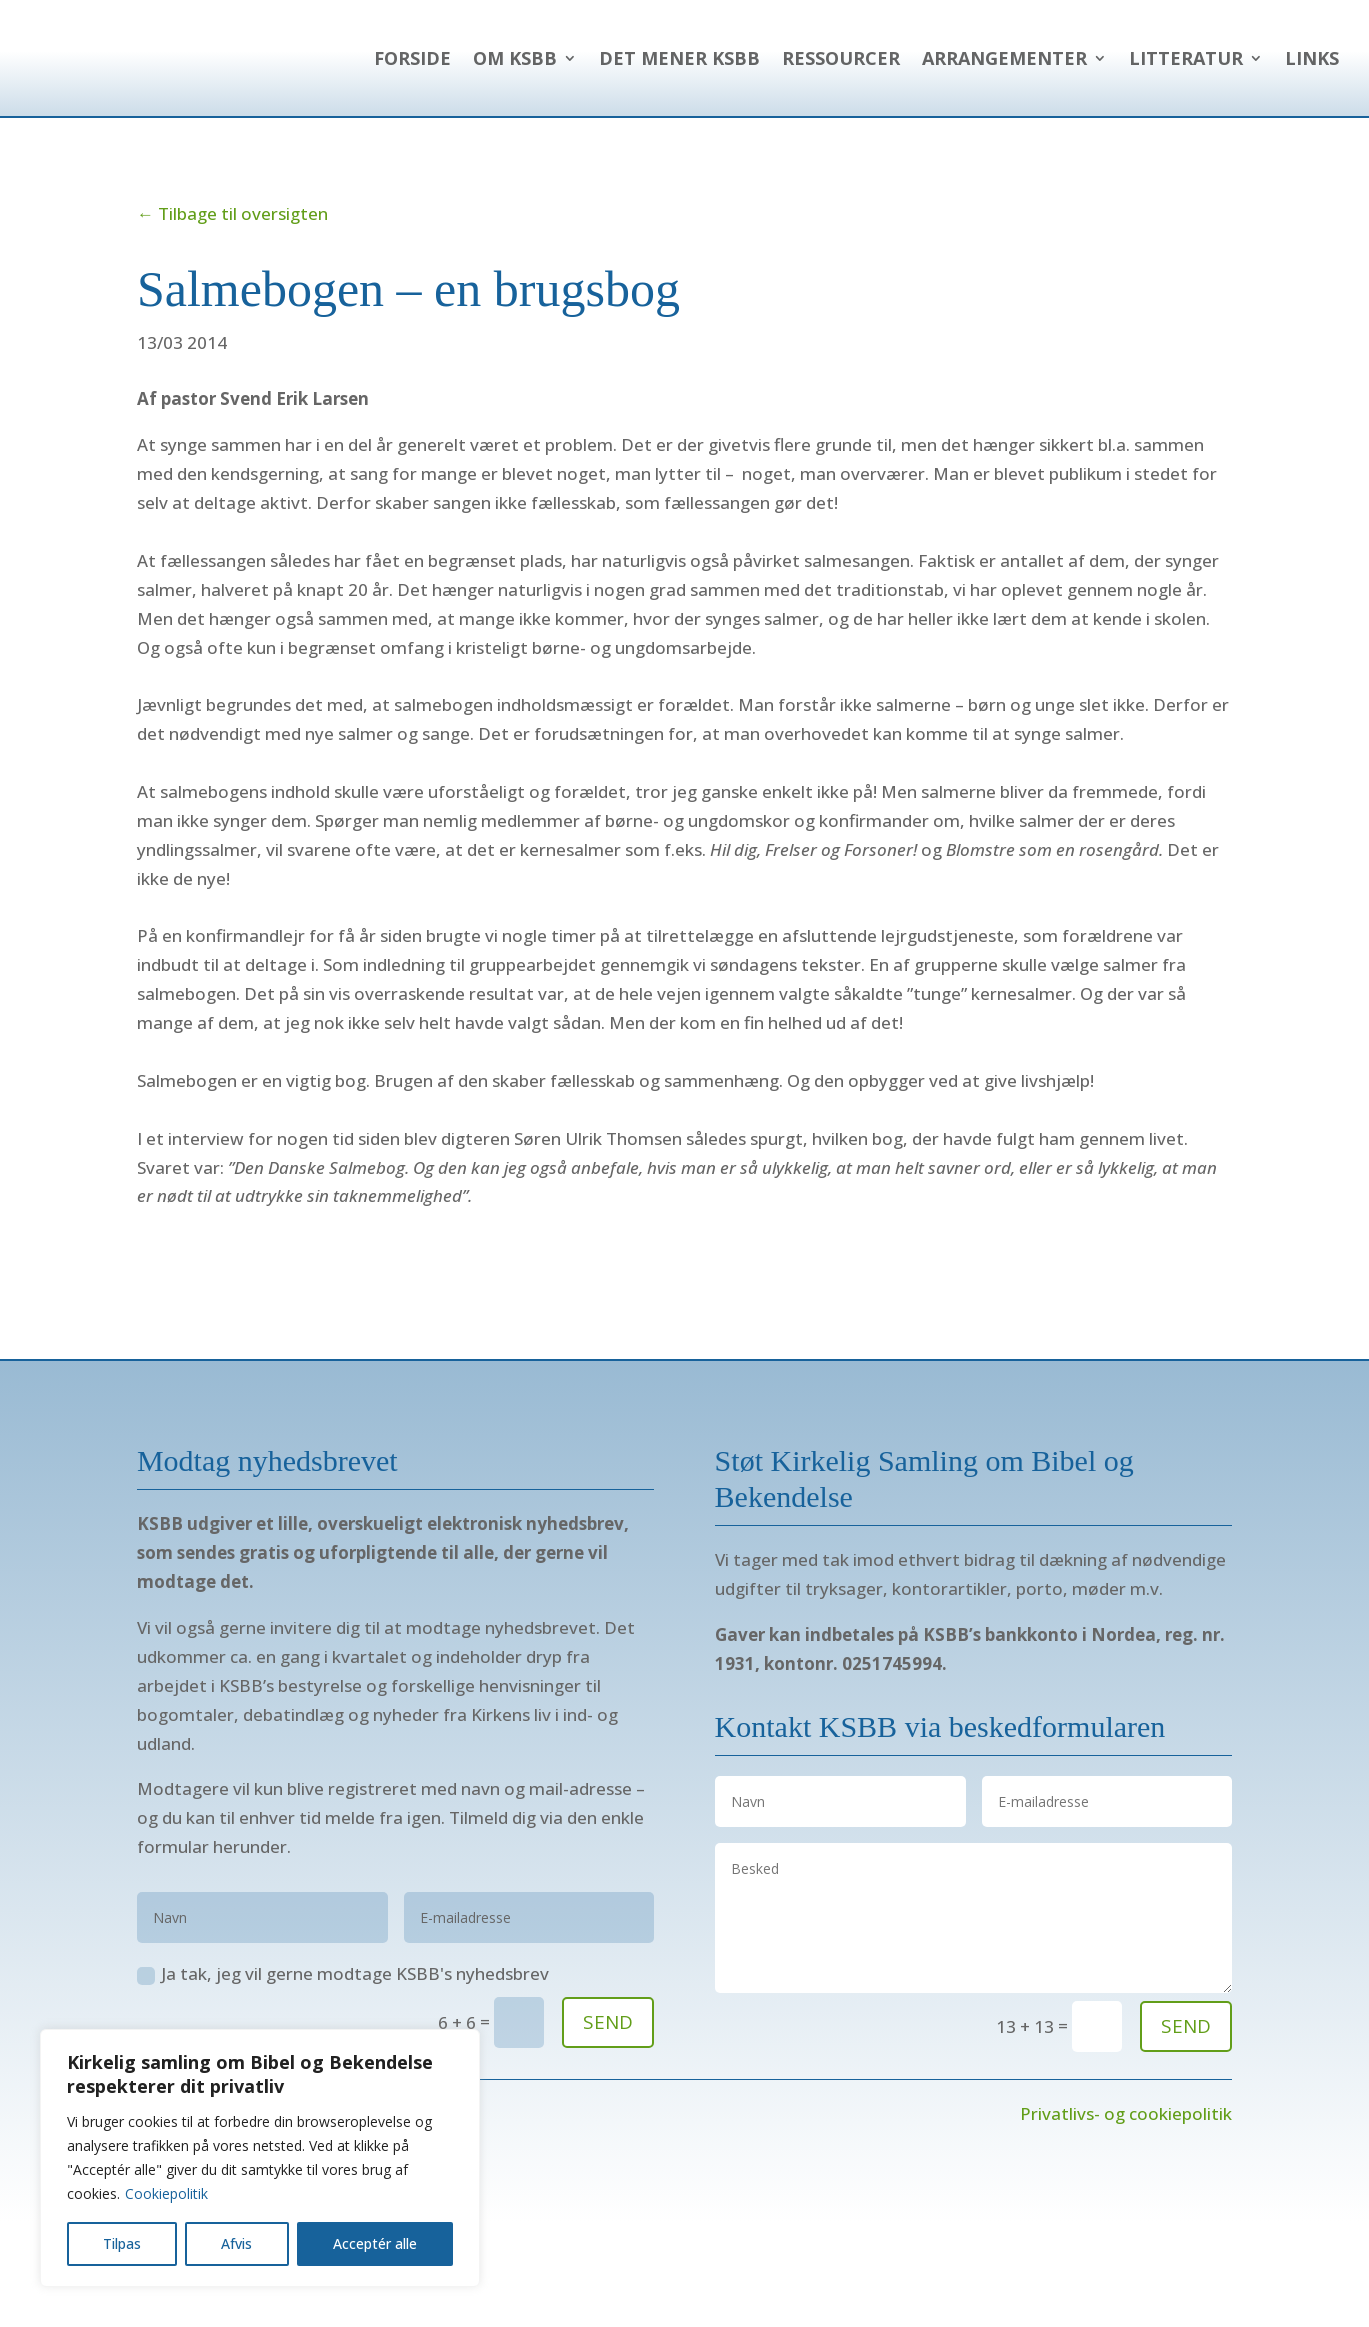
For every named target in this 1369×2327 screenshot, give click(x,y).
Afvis (236, 2243)
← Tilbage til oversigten (232, 289)
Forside (644, 58)
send (1186, 2102)
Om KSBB (747, 58)
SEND (608, 2098)
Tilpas (122, 2243)
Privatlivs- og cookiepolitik (1126, 2189)
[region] (260, 2158)
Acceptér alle (375, 2243)
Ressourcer (1073, 58)
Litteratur (1186, 134)
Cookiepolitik (166, 2193)
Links (1312, 134)
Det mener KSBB (911, 58)
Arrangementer (1236, 58)
